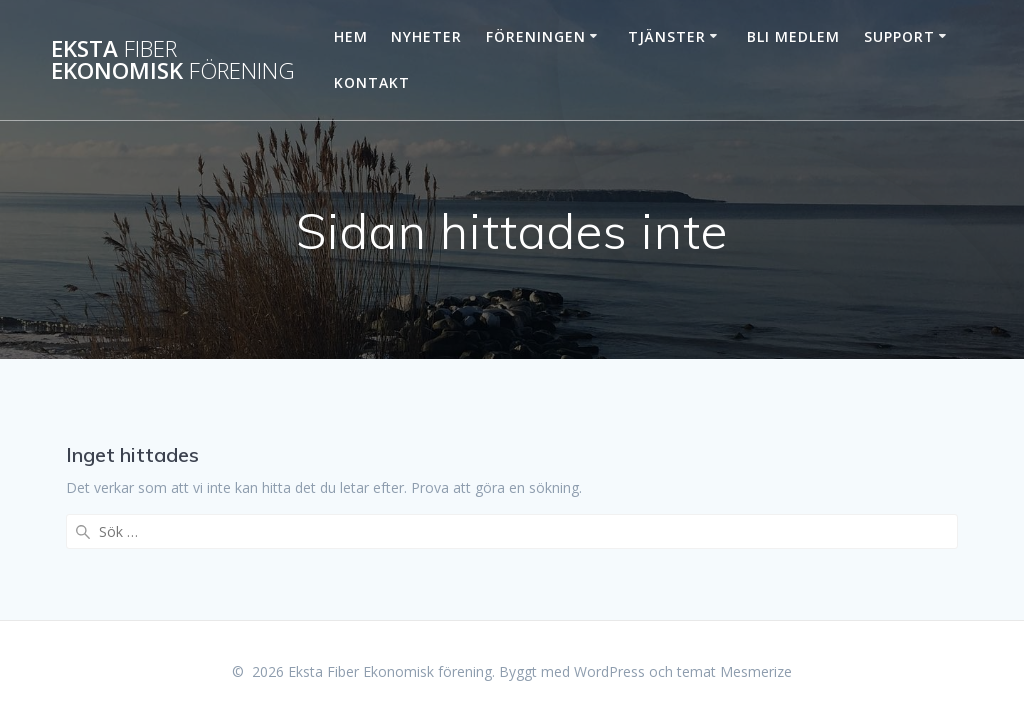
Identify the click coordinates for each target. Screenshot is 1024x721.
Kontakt (372, 82)
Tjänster (667, 36)
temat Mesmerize (734, 671)
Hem (351, 36)
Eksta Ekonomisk (173, 60)
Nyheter (426, 36)
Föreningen (536, 36)
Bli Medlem (793, 36)
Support (899, 36)
